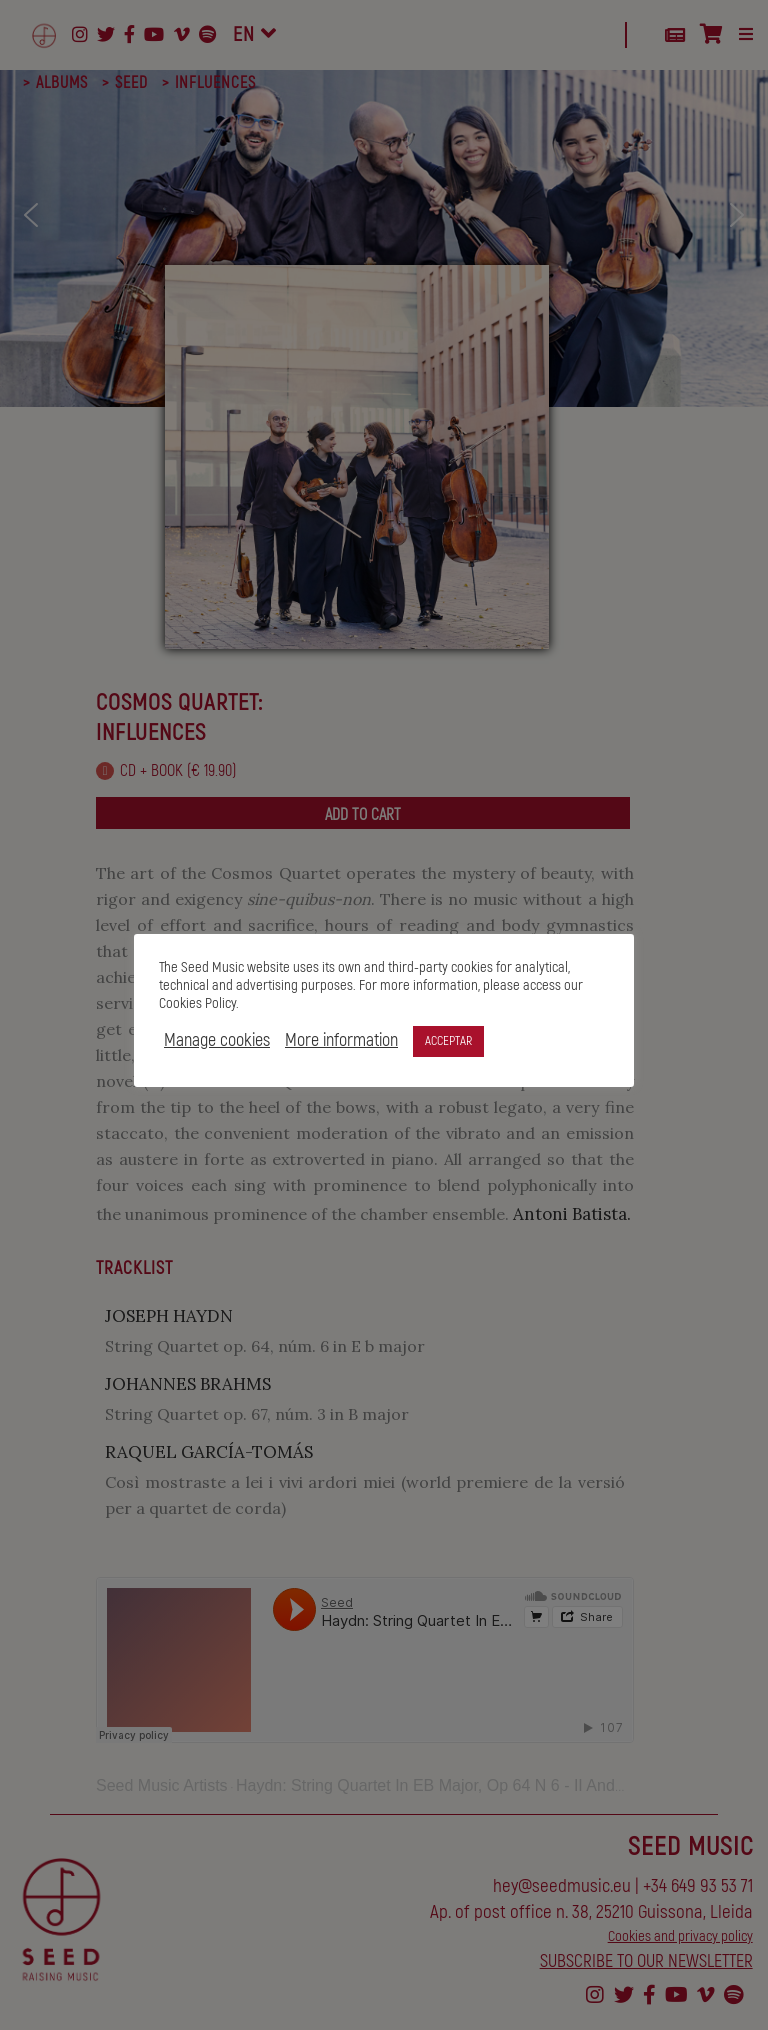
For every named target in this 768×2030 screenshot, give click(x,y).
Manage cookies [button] (217, 1041)
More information (341, 1041)
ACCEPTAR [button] (448, 1041)
